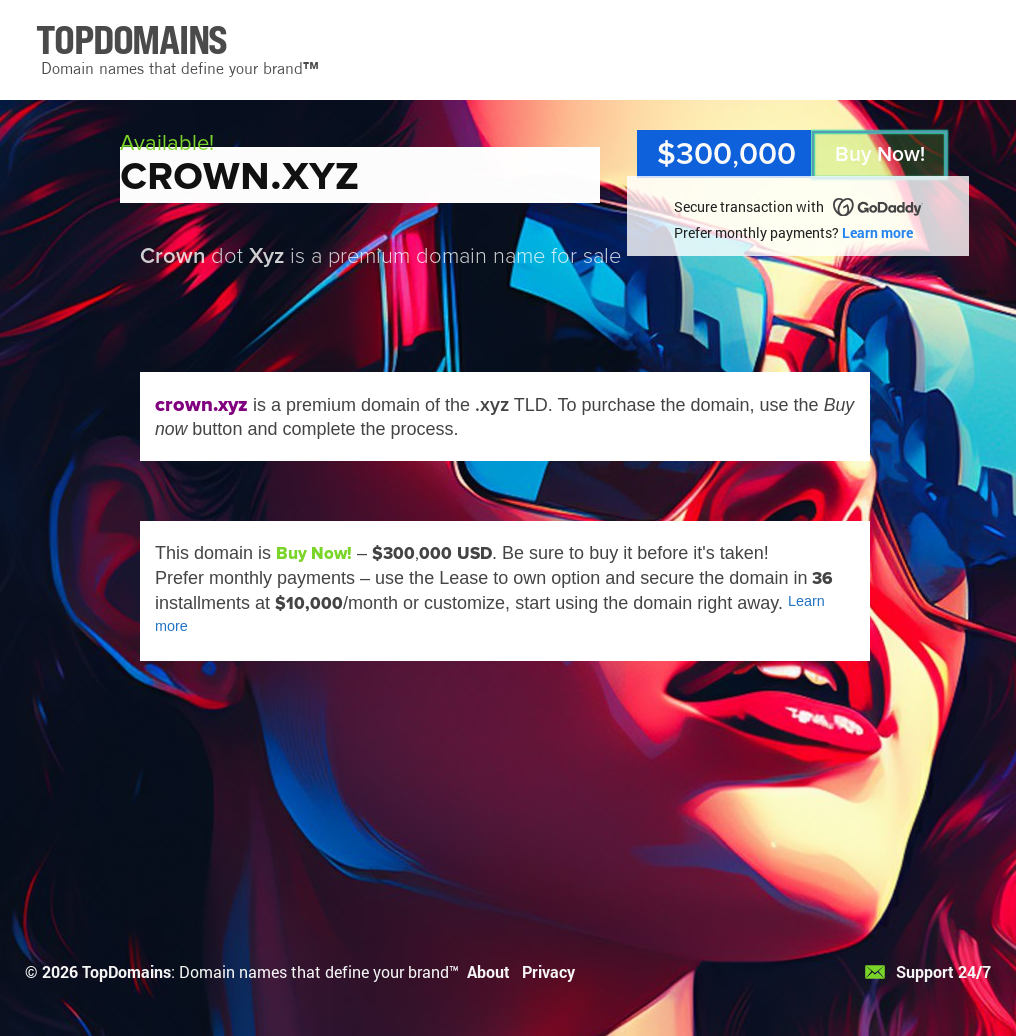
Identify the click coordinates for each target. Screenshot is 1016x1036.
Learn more (877, 232)
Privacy (548, 971)
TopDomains (126, 971)
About (488, 971)
